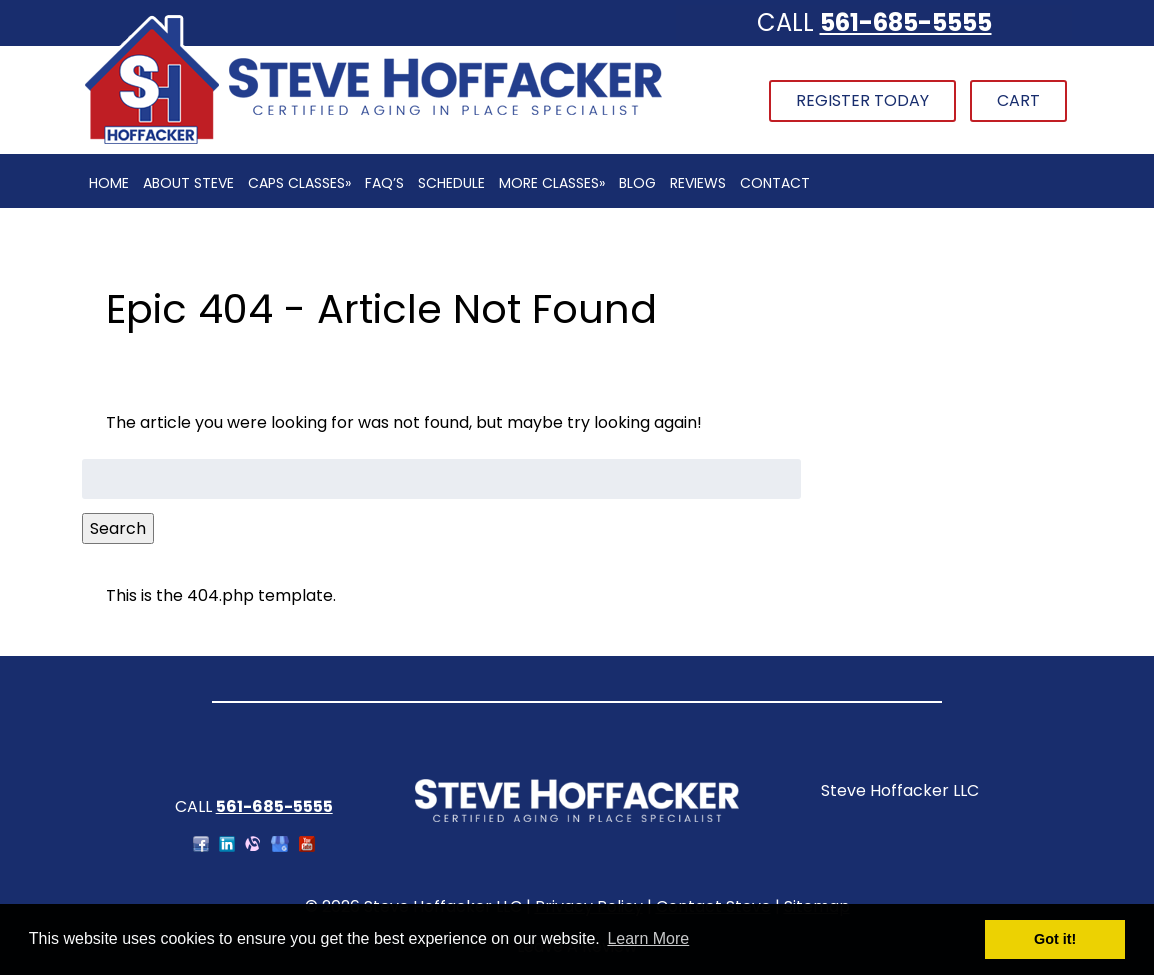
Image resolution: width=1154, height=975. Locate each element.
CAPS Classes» (299, 183)
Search (118, 528)
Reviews (698, 183)
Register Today (862, 100)
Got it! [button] (1055, 939)
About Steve (188, 183)
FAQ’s (384, 183)
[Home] (373, 141)
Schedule (451, 183)
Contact (775, 183)
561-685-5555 (906, 22)
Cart (1018, 100)
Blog (637, 183)
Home (109, 183)
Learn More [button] (648, 938)
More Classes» (552, 183)
